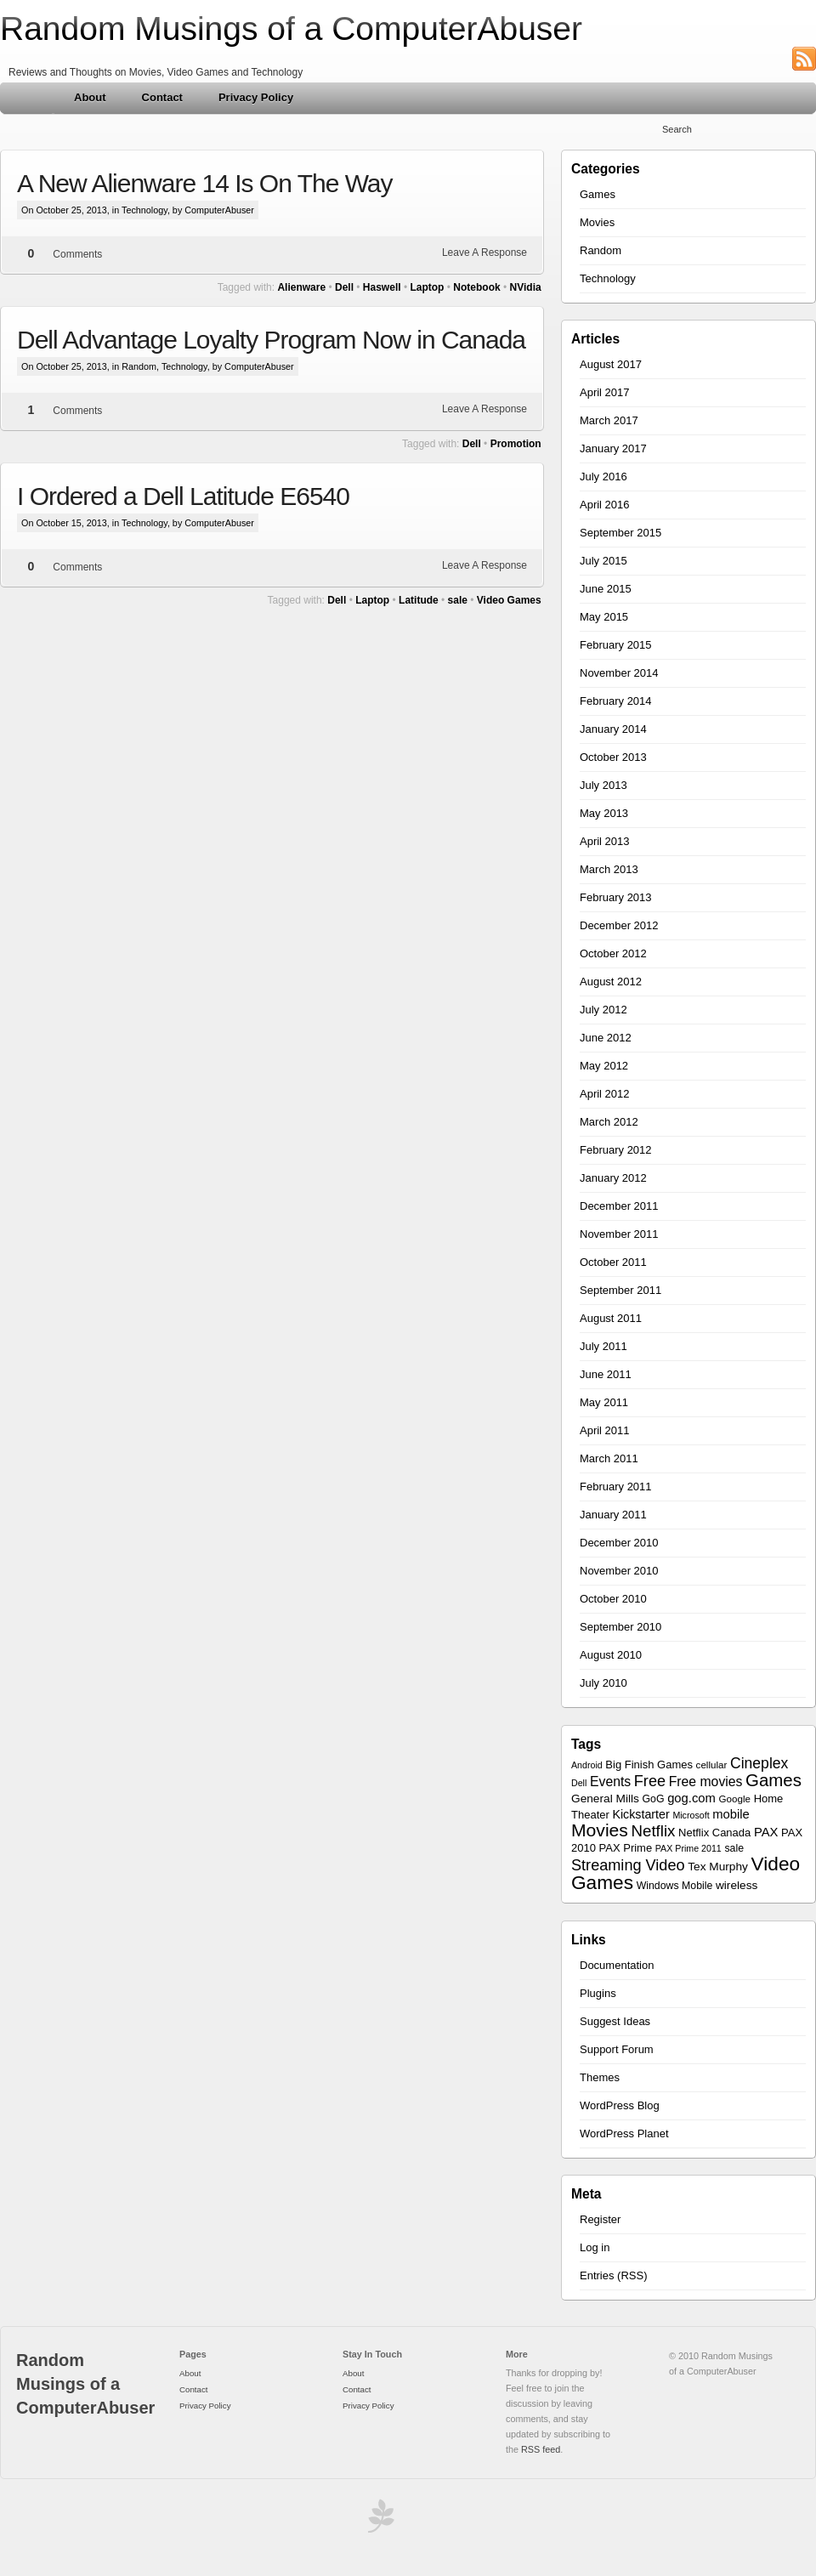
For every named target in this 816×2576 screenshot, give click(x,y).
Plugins (598, 1993)
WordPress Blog (620, 2105)
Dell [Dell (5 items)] (578, 1783)
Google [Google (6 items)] (735, 1798)
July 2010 (603, 1683)
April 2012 (605, 1093)
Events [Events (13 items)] (610, 1781)
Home (28, 97)
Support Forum (617, 2049)
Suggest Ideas (615, 2021)
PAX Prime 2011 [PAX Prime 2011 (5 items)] (688, 1848)
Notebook (476, 287)
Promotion (515, 444)
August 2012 (611, 981)
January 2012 (613, 1178)
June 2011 (606, 1374)
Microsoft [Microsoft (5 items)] (690, 1815)
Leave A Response (484, 252)
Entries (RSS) (613, 2275)
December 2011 (619, 1206)
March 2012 (609, 1121)
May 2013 (604, 813)
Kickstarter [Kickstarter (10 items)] (640, 1814)
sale (458, 600)
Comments (77, 254)
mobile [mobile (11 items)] (731, 1814)
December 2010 (619, 1542)
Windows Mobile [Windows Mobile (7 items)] (675, 1886)
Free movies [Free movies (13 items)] (706, 1781)
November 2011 (619, 1234)
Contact (162, 97)
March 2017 (609, 420)
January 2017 (613, 448)
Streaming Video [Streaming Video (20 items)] (628, 1865)
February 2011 (616, 1486)
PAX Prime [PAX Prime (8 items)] (626, 1847)
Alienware (301, 287)
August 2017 (611, 364)
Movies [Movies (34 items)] (599, 1830)
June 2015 (606, 588)
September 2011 (620, 1290)
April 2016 (605, 504)
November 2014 (619, 673)
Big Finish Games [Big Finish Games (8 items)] (649, 1764)
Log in (594, 2247)
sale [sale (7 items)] (734, 1848)
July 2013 (603, 785)
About (90, 97)
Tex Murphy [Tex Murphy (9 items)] (718, 1866)
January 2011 (613, 1514)
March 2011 (609, 1458)
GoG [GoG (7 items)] (654, 1799)
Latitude (419, 600)
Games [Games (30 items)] (773, 1780)
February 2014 (616, 701)
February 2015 (616, 644)
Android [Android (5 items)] (587, 1765)
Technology (144, 210)
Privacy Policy (255, 97)
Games (597, 194)
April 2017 (605, 392)
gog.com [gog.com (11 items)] (691, 1798)
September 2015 (620, 532)
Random (139, 366)
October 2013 (613, 757)
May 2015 (604, 616)
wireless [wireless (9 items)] (736, 1885)
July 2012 (603, 1009)
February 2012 (616, 1149)
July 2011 (603, 1346)
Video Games (509, 600)
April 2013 (605, 841)
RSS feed (540, 2449)
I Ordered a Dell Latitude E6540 (183, 496)
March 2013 (609, 869)
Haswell (382, 287)
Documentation (617, 1965)
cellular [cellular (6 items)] (712, 1764)
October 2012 (613, 953)
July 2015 (603, 560)
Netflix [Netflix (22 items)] (654, 1831)
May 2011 (604, 1402)
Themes (600, 2077)
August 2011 (611, 1318)
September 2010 (620, 1626)
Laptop (427, 287)
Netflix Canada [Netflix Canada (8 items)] (714, 1832)
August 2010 (611, 1654)
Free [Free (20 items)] (650, 1781)
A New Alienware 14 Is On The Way (205, 183)
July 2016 (603, 476)
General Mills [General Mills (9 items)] (605, 1798)
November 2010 (619, 1570)
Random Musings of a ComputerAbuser (291, 28)
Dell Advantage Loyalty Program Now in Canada (271, 340)
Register (600, 2219)
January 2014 (613, 729)
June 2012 (606, 1037)
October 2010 (613, 1598)
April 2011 (605, 1430)
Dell (344, 287)
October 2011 (613, 1262)
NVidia (525, 287)
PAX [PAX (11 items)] (766, 1832)
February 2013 (616, 897)
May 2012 (604, 1065)
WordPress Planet (624, 2133)
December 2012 (619, 925)
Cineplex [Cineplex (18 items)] (759, 1763)
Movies (597, 222)
